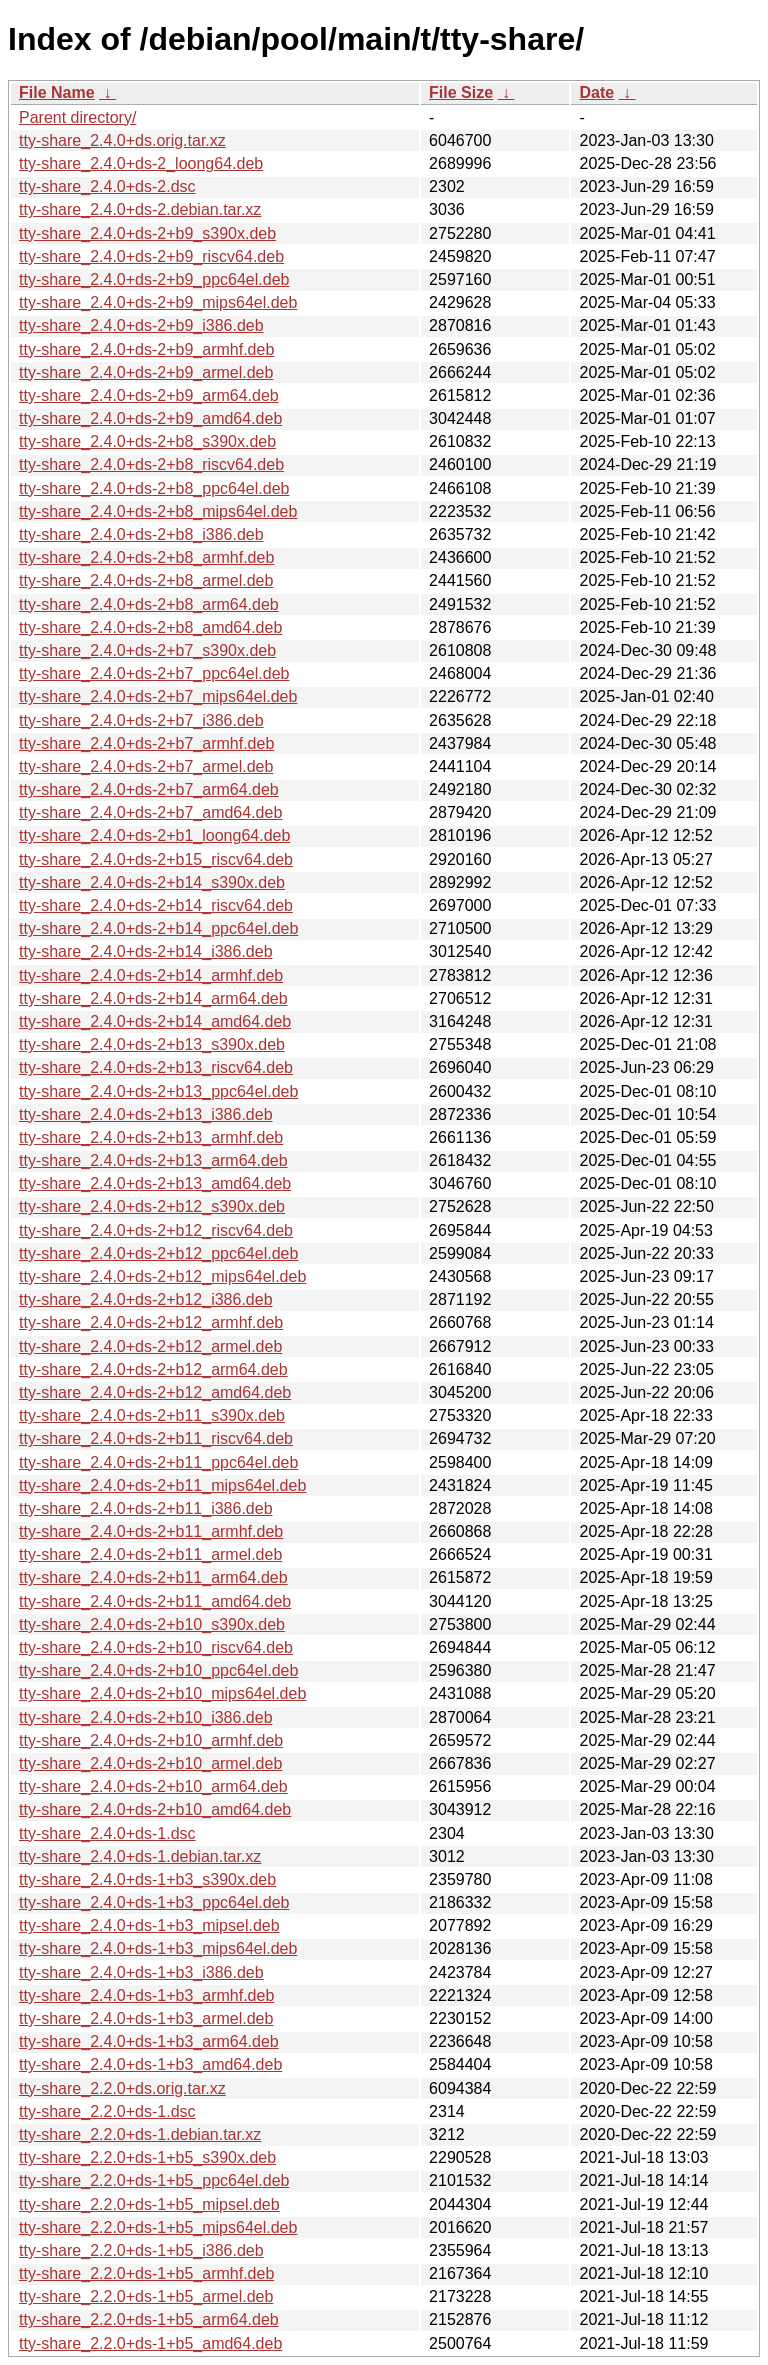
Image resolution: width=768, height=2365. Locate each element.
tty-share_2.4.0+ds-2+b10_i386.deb (146, 1717)
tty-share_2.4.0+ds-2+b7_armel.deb (146, 766)
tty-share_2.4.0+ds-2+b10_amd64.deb (155, 1809)
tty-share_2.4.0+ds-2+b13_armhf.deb (151, 1137)
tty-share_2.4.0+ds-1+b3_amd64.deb (150, 2064)
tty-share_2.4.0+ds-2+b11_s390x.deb (152, 1415)
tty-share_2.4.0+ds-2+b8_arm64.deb (149, 604)
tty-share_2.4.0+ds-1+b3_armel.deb (146, 2018)
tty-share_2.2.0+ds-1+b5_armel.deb (146, 2296)
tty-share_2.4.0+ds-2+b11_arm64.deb (153, 1577)
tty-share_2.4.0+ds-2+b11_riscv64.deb (156, 1438)
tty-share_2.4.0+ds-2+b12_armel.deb (150, 1346)
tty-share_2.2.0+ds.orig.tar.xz (122, 2088)
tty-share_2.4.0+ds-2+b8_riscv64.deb (151, 464)
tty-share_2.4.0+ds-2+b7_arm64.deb (149, 789)
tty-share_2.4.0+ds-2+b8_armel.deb (146, 580)
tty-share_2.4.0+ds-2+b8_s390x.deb (147, 441)
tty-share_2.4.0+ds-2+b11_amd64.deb (155, 1601)
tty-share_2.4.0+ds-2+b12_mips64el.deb (162, 1276)
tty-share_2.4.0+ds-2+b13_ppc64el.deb (158, 1091)
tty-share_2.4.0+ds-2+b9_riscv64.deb (151, 256)
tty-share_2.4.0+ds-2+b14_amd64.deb (155, 1021)
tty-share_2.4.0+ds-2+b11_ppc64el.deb (158, 1462)
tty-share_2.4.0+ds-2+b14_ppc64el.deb (158, 928)
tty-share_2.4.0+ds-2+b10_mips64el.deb (162, 1693)
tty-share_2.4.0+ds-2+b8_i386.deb (141, 534)
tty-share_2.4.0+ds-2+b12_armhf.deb (151, 1322)
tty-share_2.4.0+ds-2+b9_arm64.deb (149, 395)
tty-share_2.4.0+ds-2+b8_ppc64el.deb (154, 488)
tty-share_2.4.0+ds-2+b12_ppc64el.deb (158, 1253)
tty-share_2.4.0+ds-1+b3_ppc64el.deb (154, 1902)
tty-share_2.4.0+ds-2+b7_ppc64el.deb (154, 673)
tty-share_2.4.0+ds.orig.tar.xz (122, 140)
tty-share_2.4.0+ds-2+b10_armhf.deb (151, 1740)
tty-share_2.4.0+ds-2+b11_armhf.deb (151, 1531)
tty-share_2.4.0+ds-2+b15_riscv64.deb (156, 859)
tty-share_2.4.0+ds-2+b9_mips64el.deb (158, 302)
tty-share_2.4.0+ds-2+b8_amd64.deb (150, 627)
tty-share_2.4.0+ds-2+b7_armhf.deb (146, 743)
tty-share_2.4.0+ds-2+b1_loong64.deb (154, 835)
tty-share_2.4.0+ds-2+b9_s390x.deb (147, 233)
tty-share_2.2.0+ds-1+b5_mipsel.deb (149, 2204)
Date (596, 92)
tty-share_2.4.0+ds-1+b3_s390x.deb (147, 1879)
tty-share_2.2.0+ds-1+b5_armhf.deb (146, 2273)
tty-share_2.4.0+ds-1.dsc (107, 1833)
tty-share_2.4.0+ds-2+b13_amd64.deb (155, 1183)
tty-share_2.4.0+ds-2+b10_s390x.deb (152, 1624)
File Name (57, 92)
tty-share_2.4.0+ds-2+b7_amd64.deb (150, 812)
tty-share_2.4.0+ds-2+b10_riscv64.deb (156, 1647)
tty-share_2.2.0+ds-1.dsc (107, 2111)
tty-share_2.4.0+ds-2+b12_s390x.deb (152, 1206)
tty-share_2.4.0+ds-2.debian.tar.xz (140, 209)
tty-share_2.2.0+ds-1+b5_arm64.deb (149, 2319)
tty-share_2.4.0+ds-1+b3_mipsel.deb (149, 1925)
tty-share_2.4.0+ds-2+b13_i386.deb (146, 1114)
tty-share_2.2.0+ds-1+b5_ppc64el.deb (154, 2180)
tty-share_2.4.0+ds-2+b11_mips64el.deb (162, 1485)
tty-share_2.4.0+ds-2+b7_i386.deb (141, 720)
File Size (461, 92)
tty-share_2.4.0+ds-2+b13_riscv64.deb (156, 1067)
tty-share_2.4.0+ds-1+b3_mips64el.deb (158, 1948)
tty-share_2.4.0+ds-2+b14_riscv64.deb (156, 905)
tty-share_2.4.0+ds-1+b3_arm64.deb (149, 2041)
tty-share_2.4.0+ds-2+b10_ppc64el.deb (158, 1670)
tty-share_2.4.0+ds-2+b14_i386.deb (146, 951)
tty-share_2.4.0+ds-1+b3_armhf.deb (146, 1995)
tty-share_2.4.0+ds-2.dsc (107, 186)
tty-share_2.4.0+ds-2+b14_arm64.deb (153, 998)
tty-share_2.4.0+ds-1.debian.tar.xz (140, 1856)
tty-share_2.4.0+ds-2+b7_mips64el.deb (158, 696)
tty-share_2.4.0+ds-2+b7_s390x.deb (147, 650)
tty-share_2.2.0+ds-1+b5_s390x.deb (147, 2157)
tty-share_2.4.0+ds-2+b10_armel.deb (150, 1763)
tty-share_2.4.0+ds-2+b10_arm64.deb (153, 1786)
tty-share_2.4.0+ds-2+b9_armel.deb (146, 372)
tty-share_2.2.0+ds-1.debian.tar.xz (140, 2134)
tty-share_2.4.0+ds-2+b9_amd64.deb (150, 418)
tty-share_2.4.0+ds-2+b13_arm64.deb (153, 1160)
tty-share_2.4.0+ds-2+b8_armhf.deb (146, 557)
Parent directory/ (77, 117)
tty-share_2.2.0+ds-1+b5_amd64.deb (150, 2343)
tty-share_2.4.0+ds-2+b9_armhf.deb (146, 349)
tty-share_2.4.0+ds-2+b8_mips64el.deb (158, 511)
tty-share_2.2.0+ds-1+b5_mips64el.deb (158, 2227)
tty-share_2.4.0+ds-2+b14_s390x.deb (152, 882)
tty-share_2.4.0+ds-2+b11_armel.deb (150, 1554)
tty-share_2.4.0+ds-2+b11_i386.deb (146, 1508)
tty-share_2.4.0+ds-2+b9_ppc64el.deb (154, 279)
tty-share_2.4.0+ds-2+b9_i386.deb (141, 325)
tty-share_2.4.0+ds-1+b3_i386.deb (141, 1972)
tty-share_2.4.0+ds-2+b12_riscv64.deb (156, 1230)
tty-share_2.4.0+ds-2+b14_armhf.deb (151, 975)
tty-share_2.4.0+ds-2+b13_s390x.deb (152, 1044)
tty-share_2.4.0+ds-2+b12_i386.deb (146, 1299)
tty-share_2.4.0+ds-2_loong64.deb (141, 163)
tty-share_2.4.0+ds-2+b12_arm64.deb (153, 1369)
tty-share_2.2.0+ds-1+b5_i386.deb (141, 2250)
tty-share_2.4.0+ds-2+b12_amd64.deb (155, 1392)
